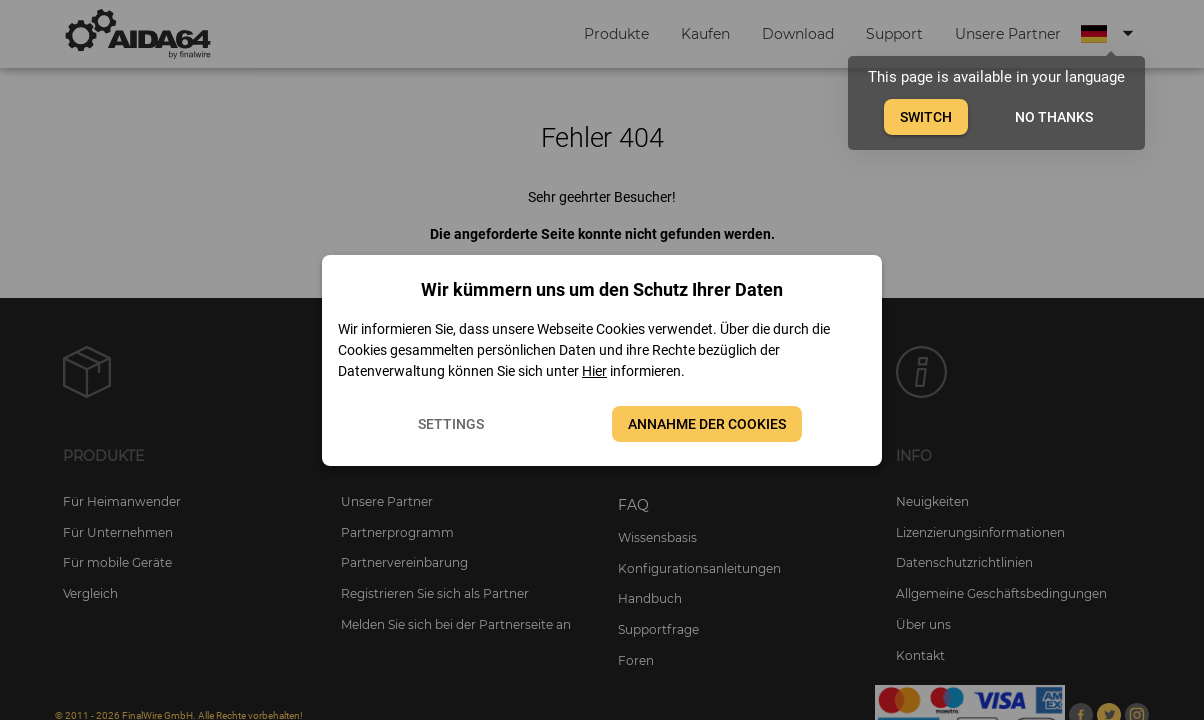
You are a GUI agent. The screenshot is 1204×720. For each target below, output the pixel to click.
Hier (594, 371)
